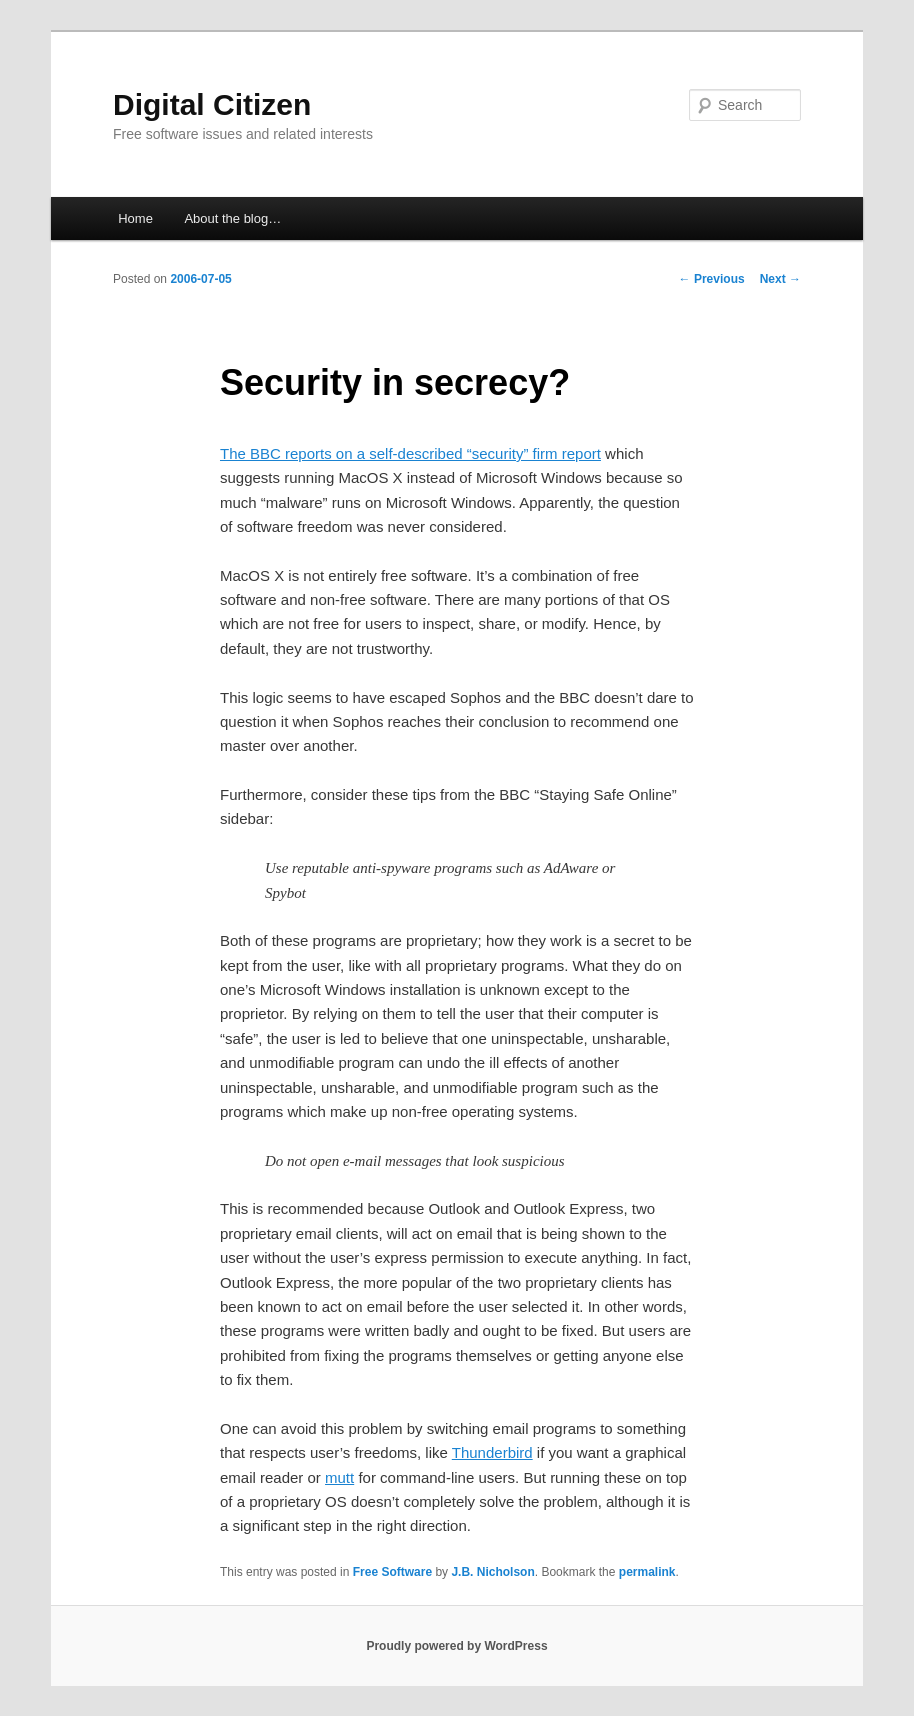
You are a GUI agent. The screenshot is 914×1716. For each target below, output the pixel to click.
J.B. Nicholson (492, 1572)
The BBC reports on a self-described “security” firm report (410, 453)
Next (780, 279)
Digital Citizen (212, 104)
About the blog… (232, 218)
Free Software (392, 1572)
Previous (712, 279)
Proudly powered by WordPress (456, 1646)
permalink (647, 1572)
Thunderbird (492, 1452)
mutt (339, 1477)
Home (135, 218)
